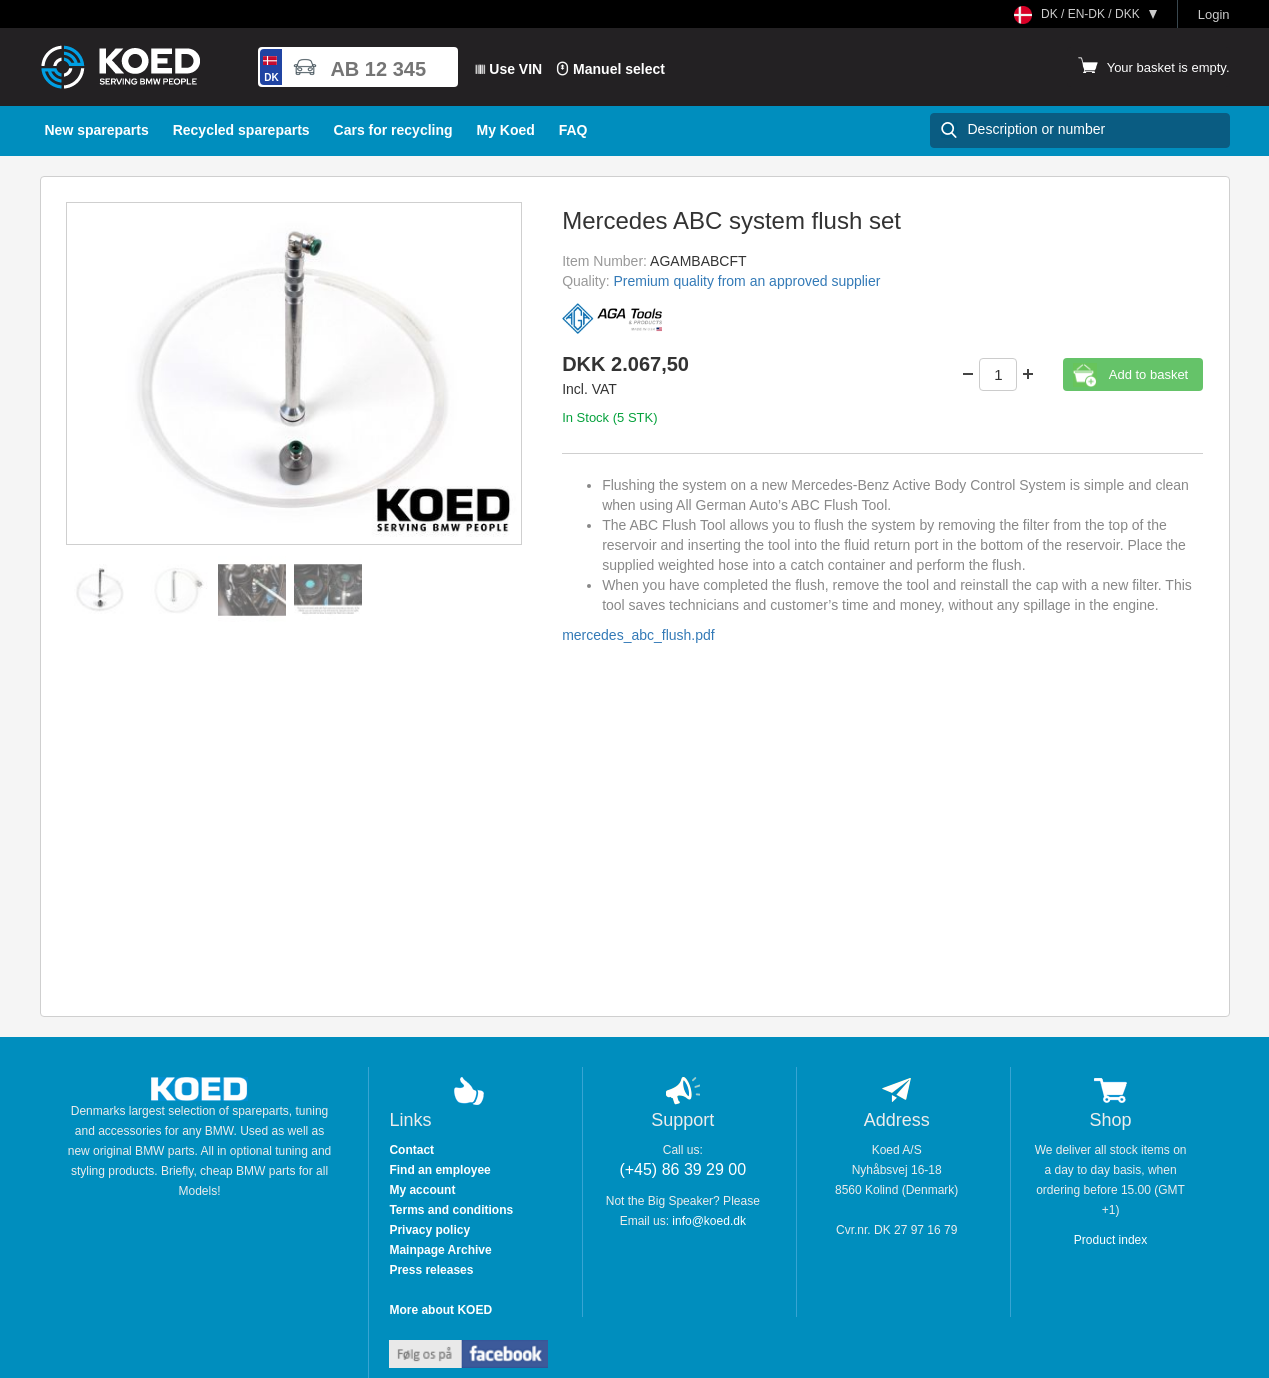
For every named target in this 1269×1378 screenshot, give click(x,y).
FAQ (573, 130)
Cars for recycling (393, 130)
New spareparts (97, 130)
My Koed (505, 130)
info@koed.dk (709, 1221)
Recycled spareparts (241, 130)
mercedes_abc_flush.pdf (638, 635)
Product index (1110, 1240)
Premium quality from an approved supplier (747, 281)
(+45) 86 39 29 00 (682, 1169)
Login (1214, 14)
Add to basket (1149, 374)
